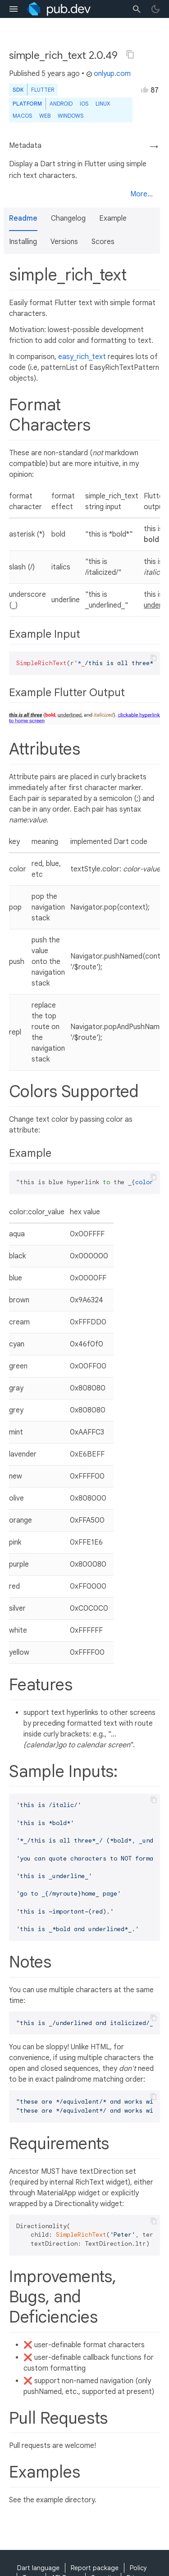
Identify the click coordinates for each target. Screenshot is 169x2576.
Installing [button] (23, 241)
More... (141, 194)
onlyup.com (108, 73)
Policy (138, 2568)
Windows (70, 115)
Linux (103, 103)
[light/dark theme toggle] (155, 9)
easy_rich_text (82, 356)
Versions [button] (64, 241)
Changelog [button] (68, 218)
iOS (84, 103)
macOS (22, 115)
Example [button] (113, 218)
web (44, 115)
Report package (95, 2568)
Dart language (38, 2568)
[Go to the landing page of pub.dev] (59, 9)
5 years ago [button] (60, 73)
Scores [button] (102, 241)
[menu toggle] (13, 9)
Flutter (42, 89)
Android (61, 103)
